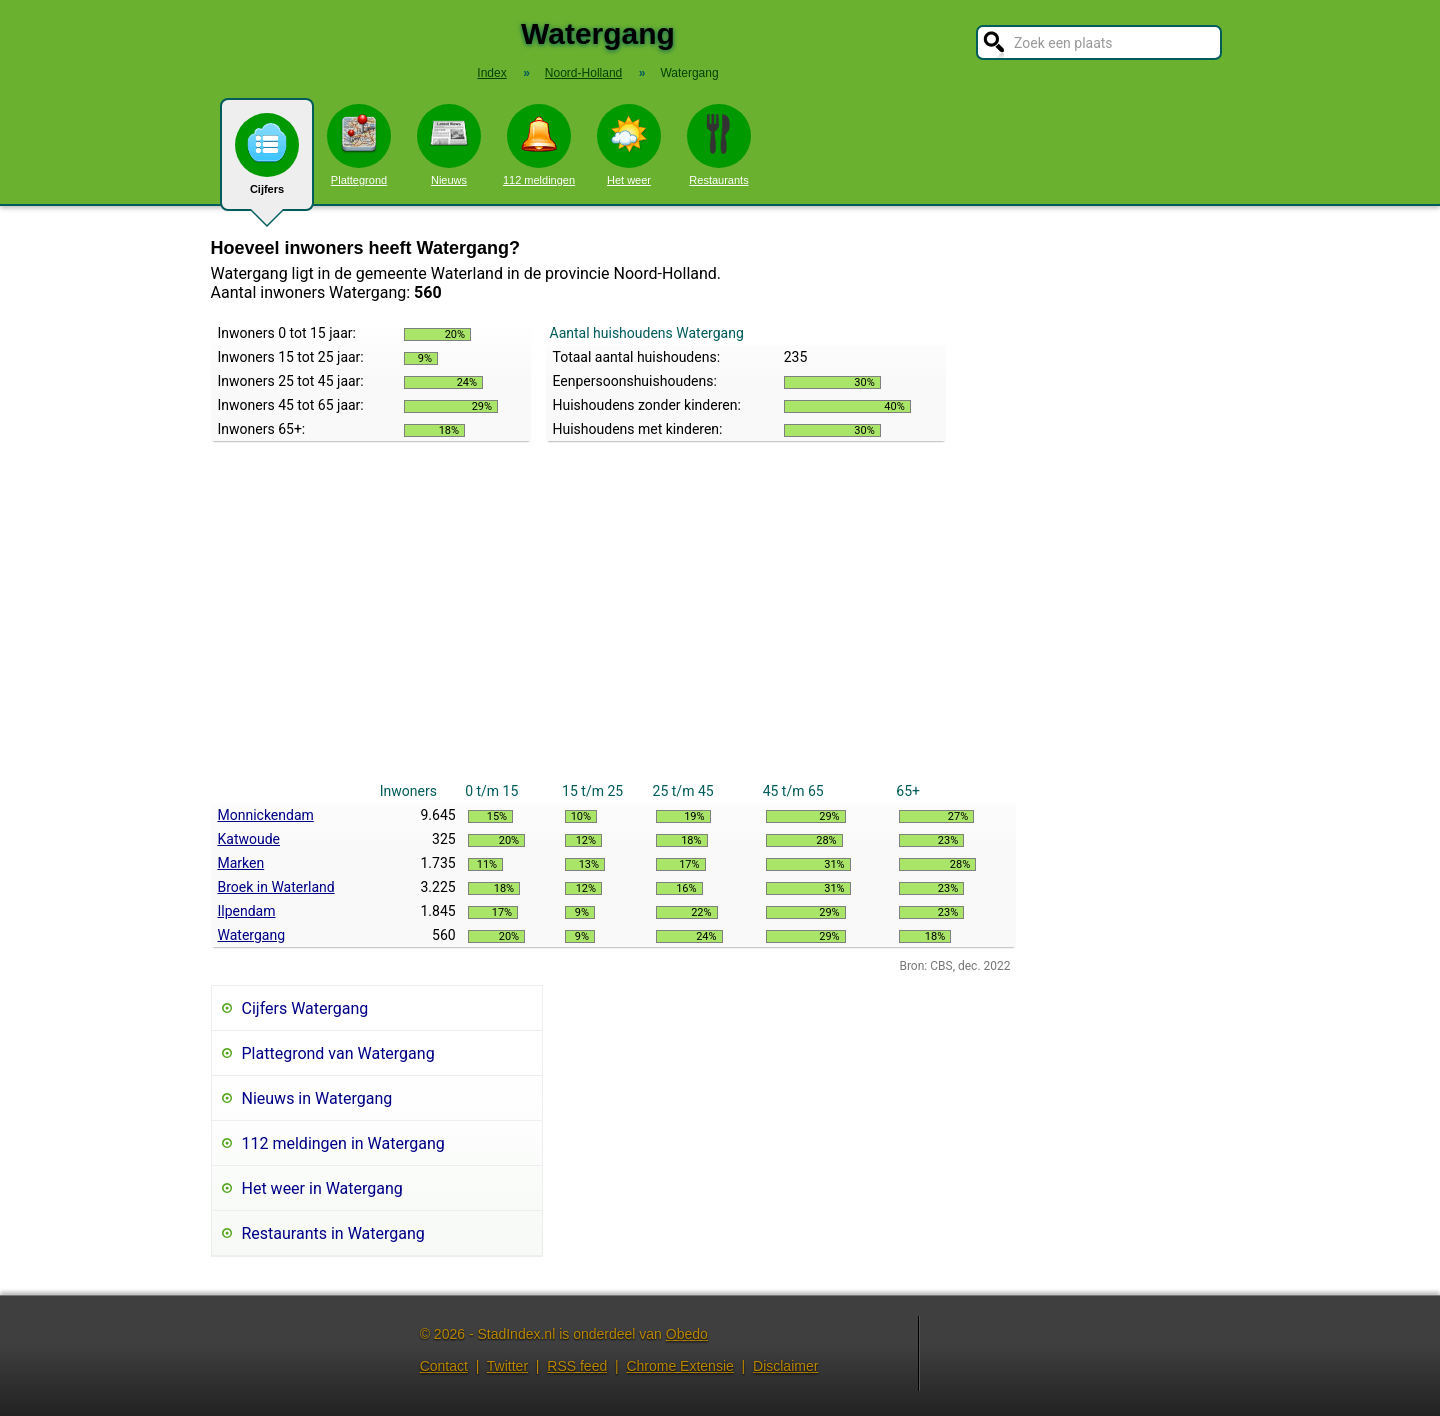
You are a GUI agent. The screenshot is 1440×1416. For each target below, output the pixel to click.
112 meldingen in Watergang (343, 1143)
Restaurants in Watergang (333, 1233)
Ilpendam (247, 911)
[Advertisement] (613, 629)
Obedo (687, 1334)
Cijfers (267, 162)
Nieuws (449, 145)
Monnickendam (266, 815)
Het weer (629, 145)
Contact (444, 1366)
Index (491, 73)
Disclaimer (785, 1366)
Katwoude (249, 839)
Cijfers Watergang (305, 1008)
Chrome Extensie (679, 1366)
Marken (241, 863)
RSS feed (577, 1366)
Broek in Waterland (276, 887)
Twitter (507, 1366)
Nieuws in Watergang (317, 1098)
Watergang (252, 935)
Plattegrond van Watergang (338, 1053)
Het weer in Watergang (322, 1188)
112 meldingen (539, 145)
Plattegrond (359, 145)
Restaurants (719, 145)
